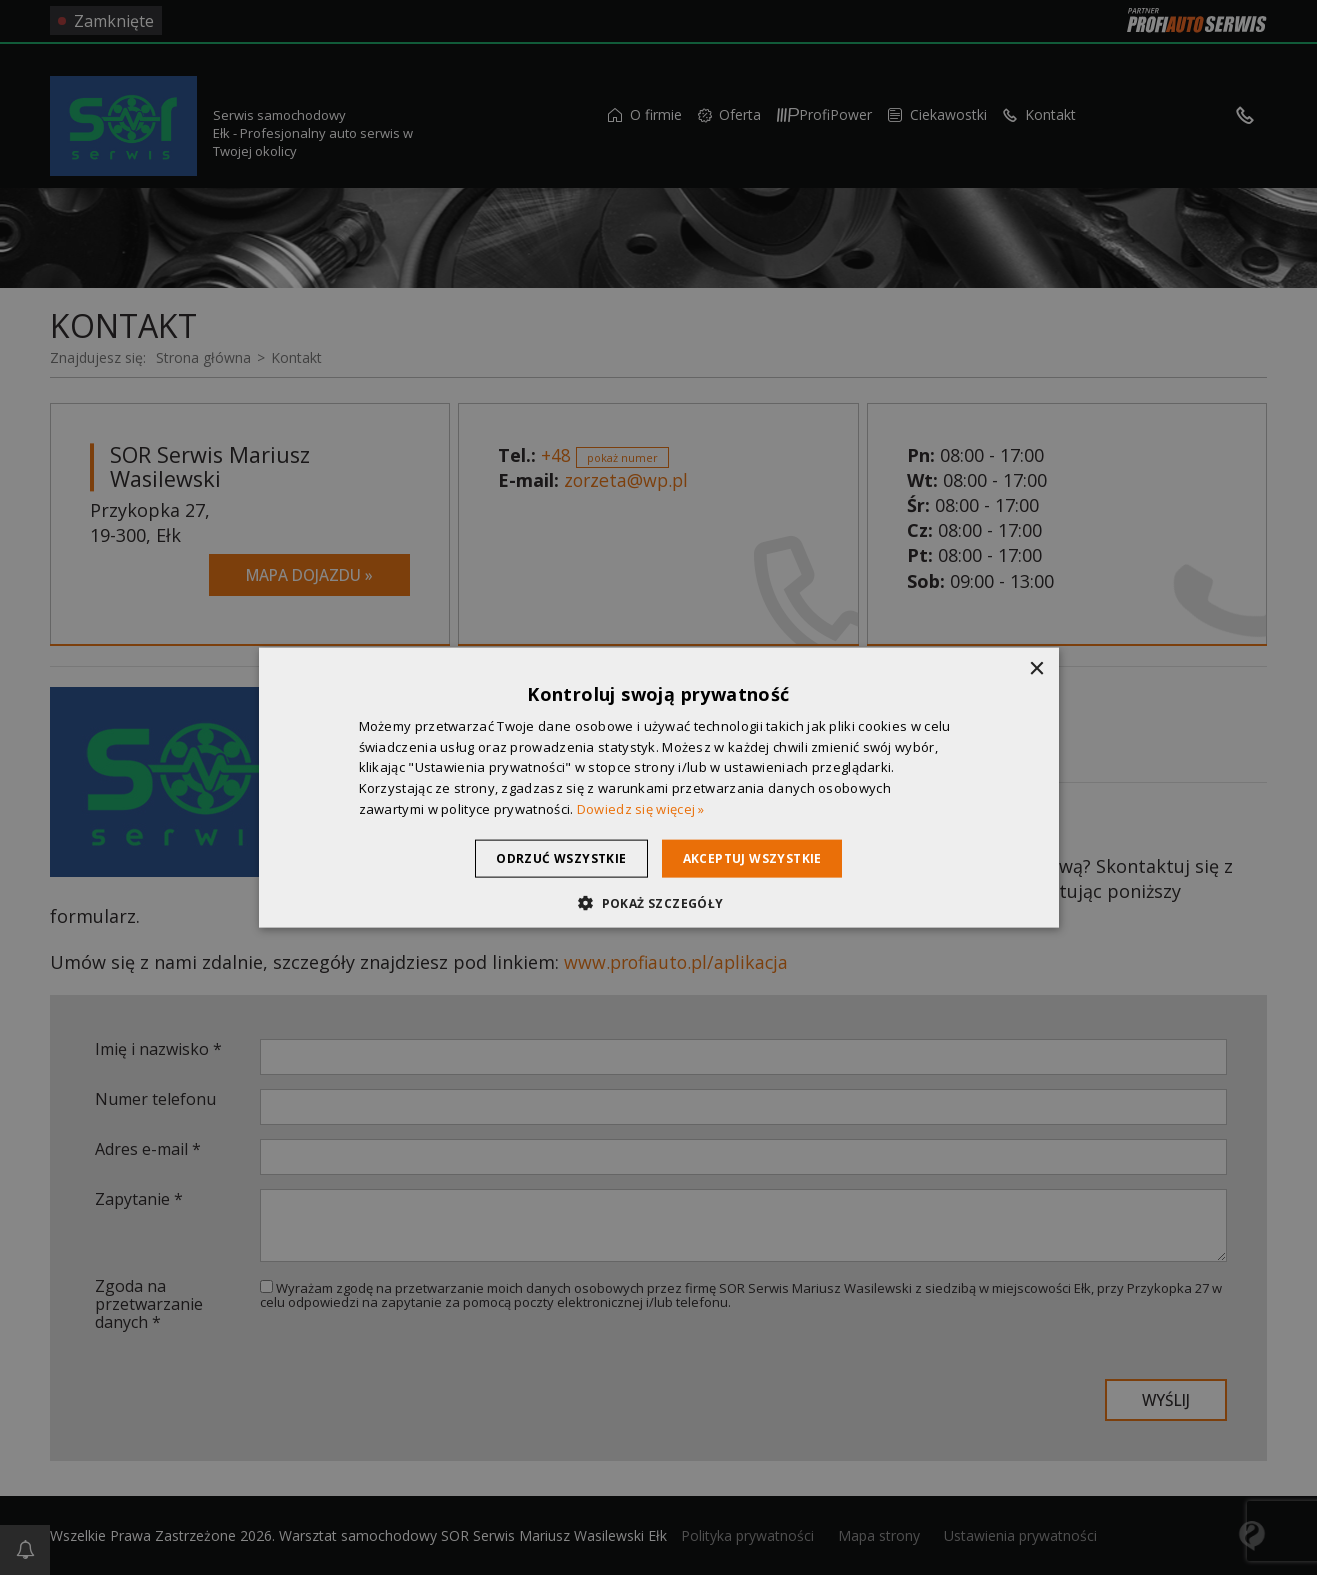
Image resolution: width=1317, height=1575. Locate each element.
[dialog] (658, 787)
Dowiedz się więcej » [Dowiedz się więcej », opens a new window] (641, 809)
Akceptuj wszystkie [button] (761, 857)
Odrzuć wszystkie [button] (552, 857)
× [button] (1036, 668)
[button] (658, 903)
